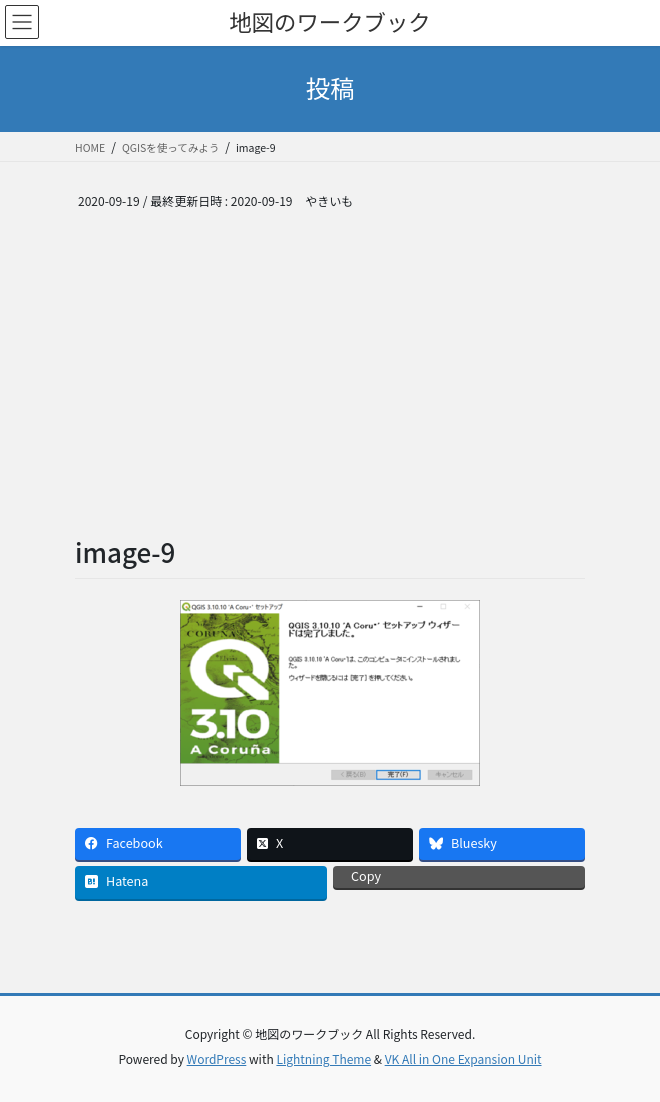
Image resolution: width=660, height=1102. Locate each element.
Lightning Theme (323, 1058)
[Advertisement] (330, 384)
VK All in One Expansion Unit (463, 1058)
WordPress (217, 1058)
